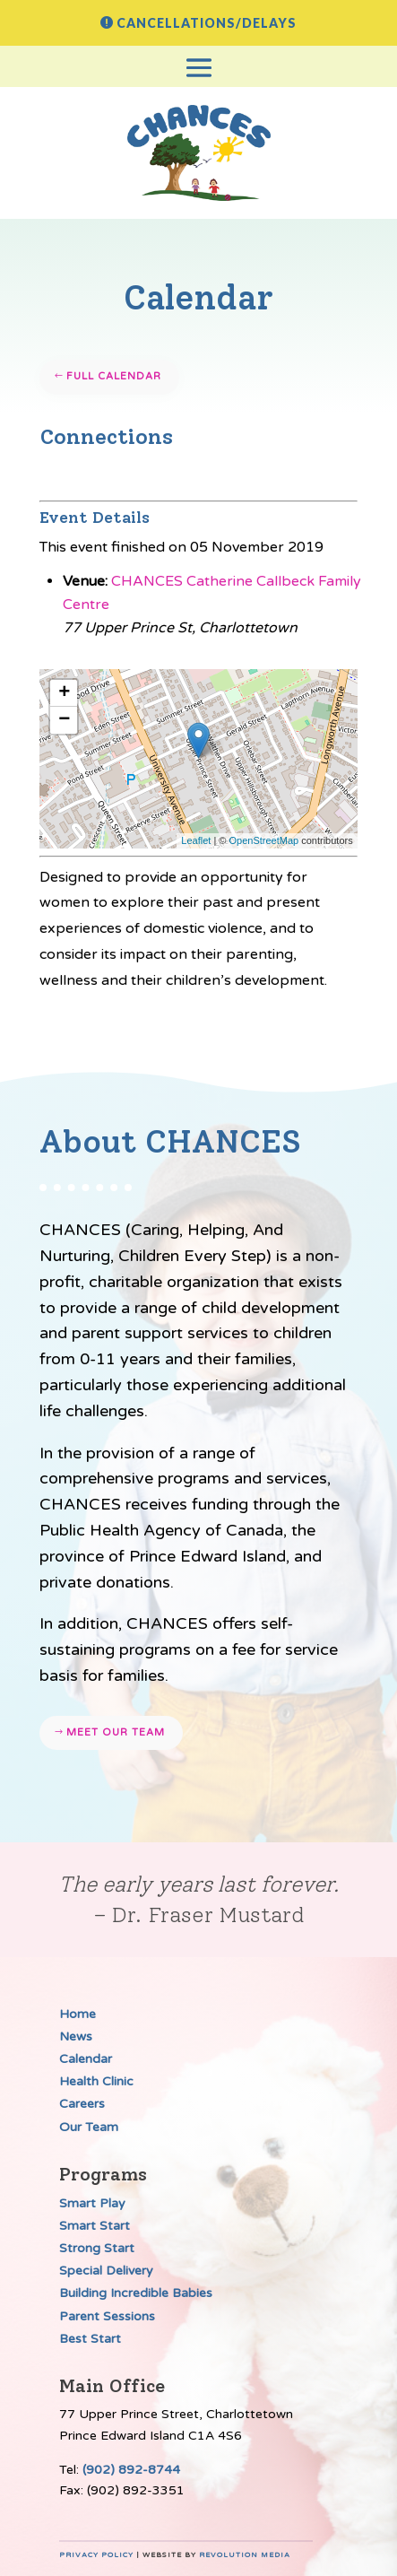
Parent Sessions (107, 2316)
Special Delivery (106, 2270)
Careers (82, 2103)
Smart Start (94, 2225)
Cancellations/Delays (207, 22)
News (75, 2036)
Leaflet (196, 840)
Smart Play (92, 2203)
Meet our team (115, 1732)
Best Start (90, 2338)
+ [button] (64, 693)
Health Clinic (96, 2081)
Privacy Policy (96, 2555)
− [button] (64, 720)
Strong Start (96, 2248)
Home (77, 2014)
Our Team (88, 2127)
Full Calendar (113, 376)
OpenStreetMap (264, 840)
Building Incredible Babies (135, 2293)
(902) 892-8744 (131, 2469)
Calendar (85, 2059)
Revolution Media (244, 2555)
